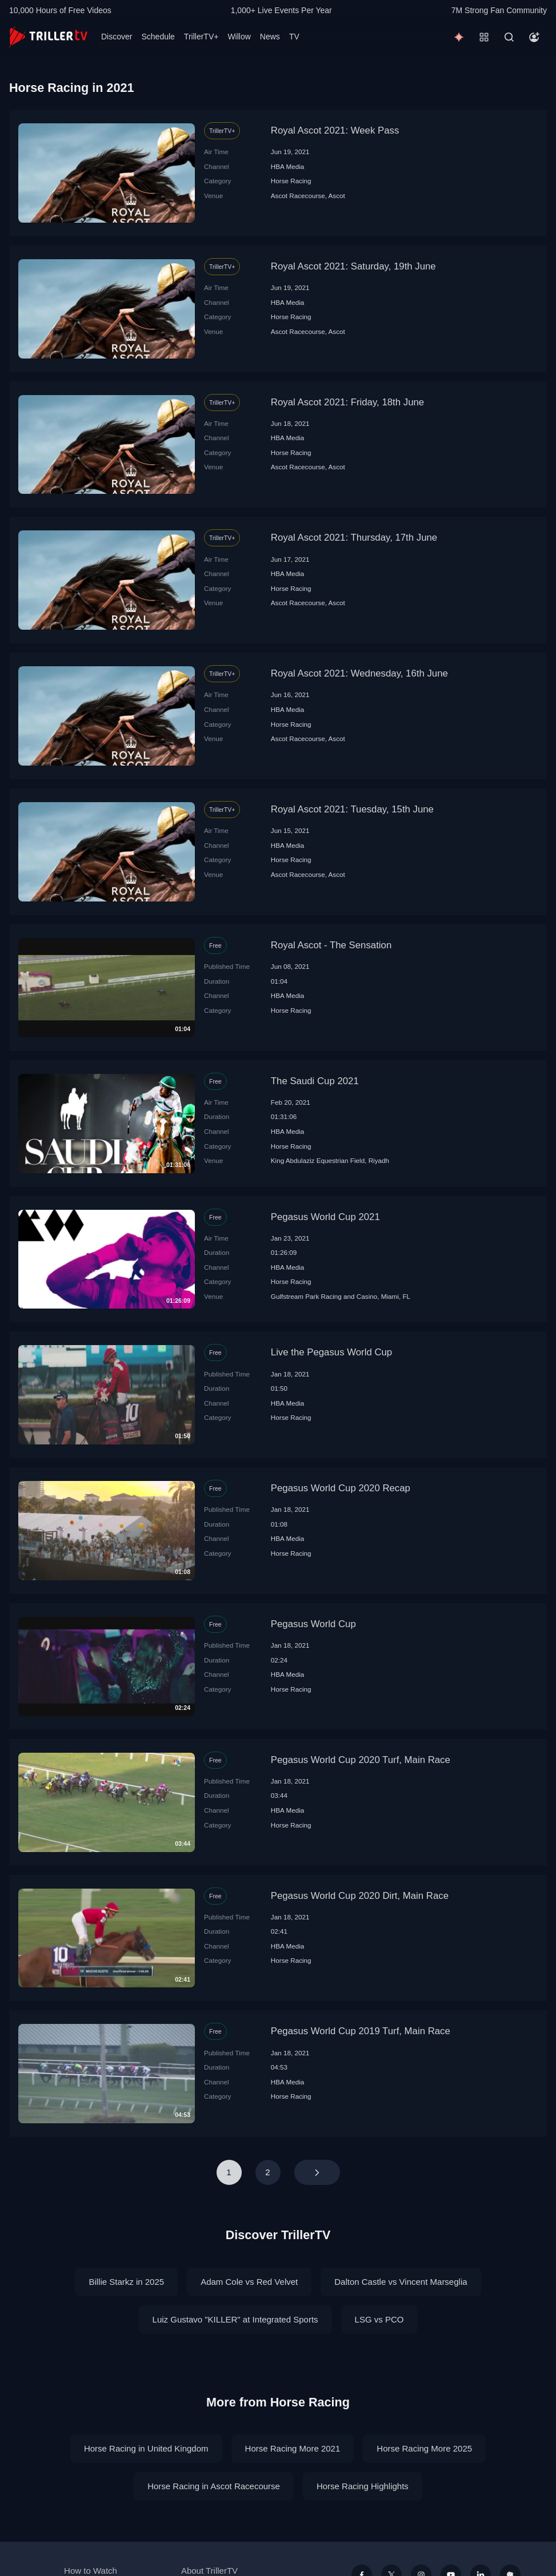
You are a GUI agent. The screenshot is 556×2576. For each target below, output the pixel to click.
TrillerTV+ (201, 36)
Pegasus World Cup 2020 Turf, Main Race (360, 1759)
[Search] (509, 37)
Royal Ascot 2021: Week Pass (335, 130)
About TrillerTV (209, 2570)
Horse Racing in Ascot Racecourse (213, 2486)
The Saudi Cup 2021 (315, 1081)
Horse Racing (291, 180)
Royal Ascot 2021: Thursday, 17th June (354, 537)
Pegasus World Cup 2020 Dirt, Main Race (360, 1895)
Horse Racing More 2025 (424, 2448)
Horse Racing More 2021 (293, 2448)
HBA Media (287, 166)
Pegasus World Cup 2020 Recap (340, 1488)
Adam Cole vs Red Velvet (249, 2282)
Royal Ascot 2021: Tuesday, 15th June (352, 809)
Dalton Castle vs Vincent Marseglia (400, 2282)
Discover (116, 36)
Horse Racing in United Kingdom (146, 2448)
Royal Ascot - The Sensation (331, 945)
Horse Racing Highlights (363, 2486)
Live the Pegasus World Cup (331, 1352)
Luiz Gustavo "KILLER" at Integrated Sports (235, 2319)
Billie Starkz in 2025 (126, 2282)
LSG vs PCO (379, 2319)
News (270, 36)
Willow (238, 36)
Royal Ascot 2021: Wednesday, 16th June (359, 673)
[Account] (534, 37)
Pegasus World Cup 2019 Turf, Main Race (360, 2031)
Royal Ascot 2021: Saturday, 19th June (353, 266)
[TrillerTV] (48, 37)
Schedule (157, 36)
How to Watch (90, 2570)
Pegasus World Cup (313, 1624)
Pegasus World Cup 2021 (325, 1216)
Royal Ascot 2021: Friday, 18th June (347, 402)
